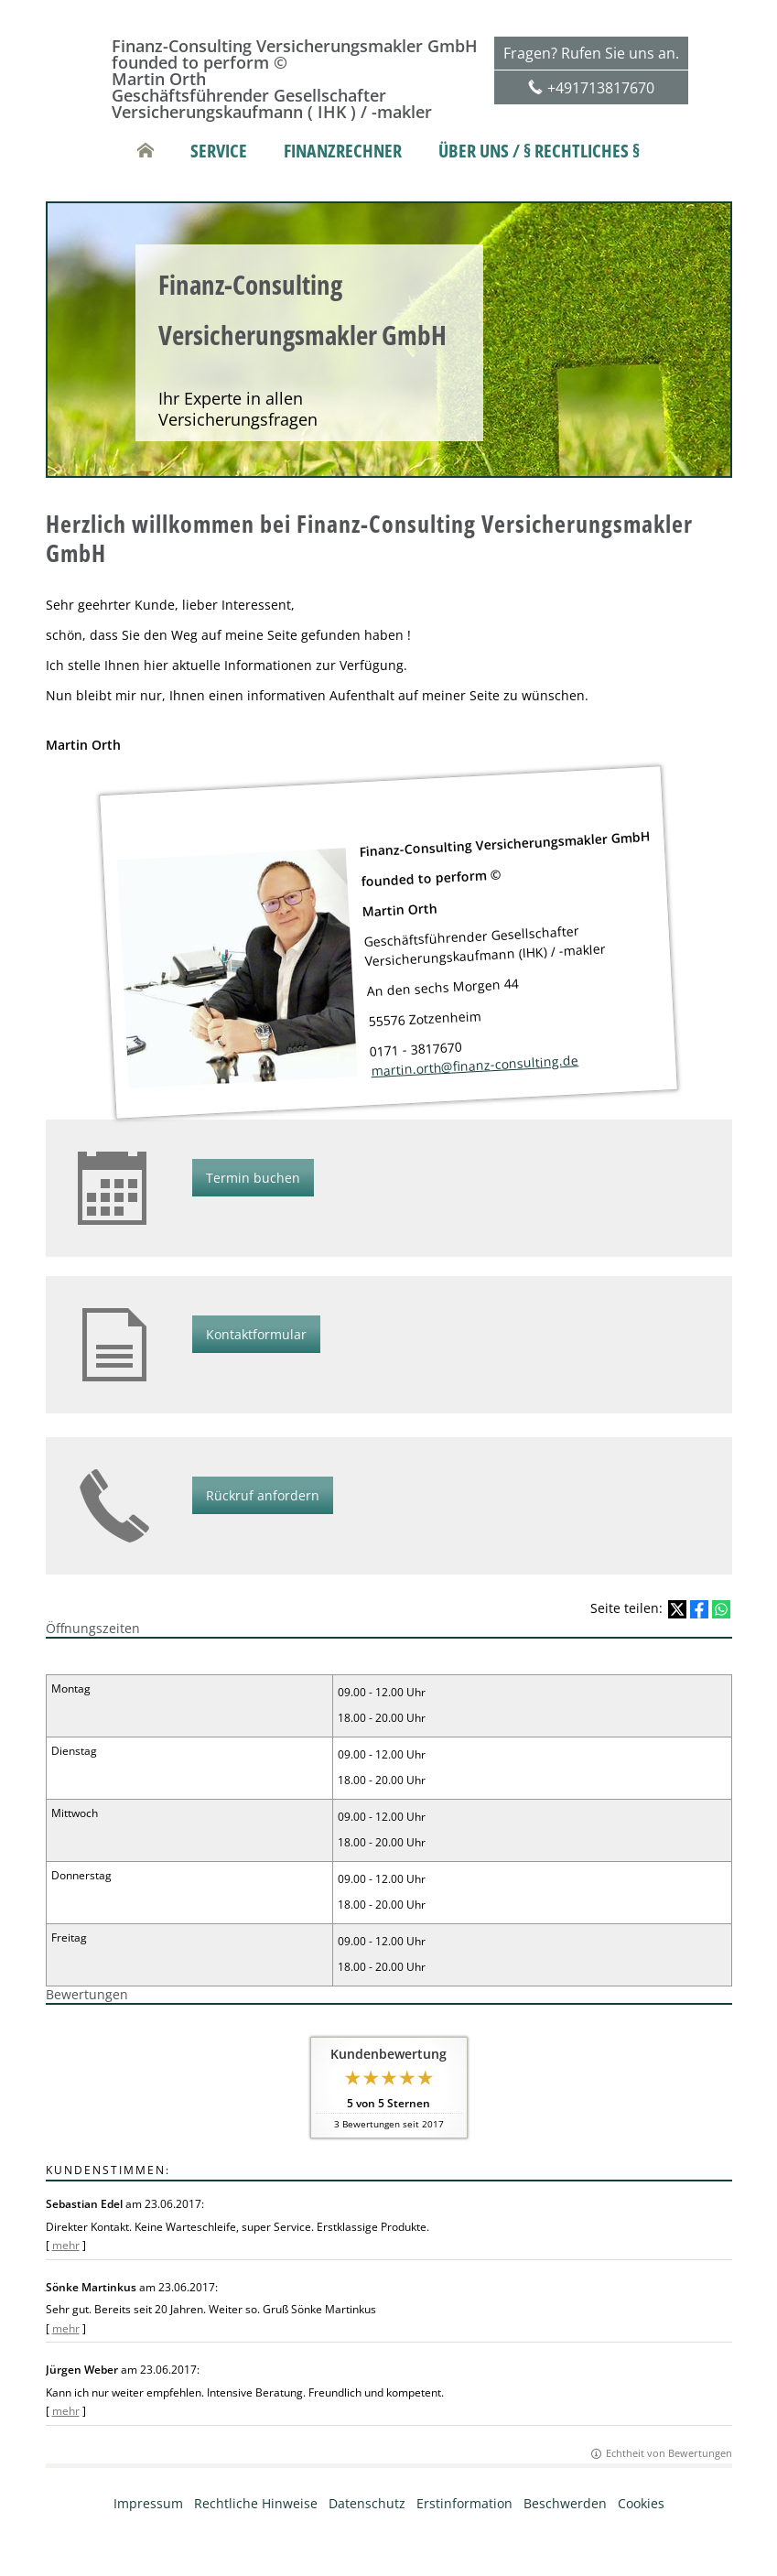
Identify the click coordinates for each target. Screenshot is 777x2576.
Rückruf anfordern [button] (262, 1495)
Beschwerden (565, 2503)
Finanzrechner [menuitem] (343, 151)
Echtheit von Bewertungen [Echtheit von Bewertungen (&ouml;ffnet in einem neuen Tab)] (669, 2453)
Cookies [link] (641, 2503)
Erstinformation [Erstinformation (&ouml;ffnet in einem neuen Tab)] (464, 2503)
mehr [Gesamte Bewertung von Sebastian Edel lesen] (66, 2245)
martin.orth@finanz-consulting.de (475, 1065)
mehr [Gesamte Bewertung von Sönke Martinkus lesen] (66, 2328)
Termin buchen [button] (253, 1177)
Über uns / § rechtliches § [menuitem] (539, 151)
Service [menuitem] (218, 151)
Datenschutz (367, 2503)
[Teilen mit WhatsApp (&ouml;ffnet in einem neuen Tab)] (721, 1609)
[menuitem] (145, 151)
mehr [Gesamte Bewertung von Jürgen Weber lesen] (66, 2411)
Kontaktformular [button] (256, 1334)
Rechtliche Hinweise (256, 2503)
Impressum (148, 2503)
